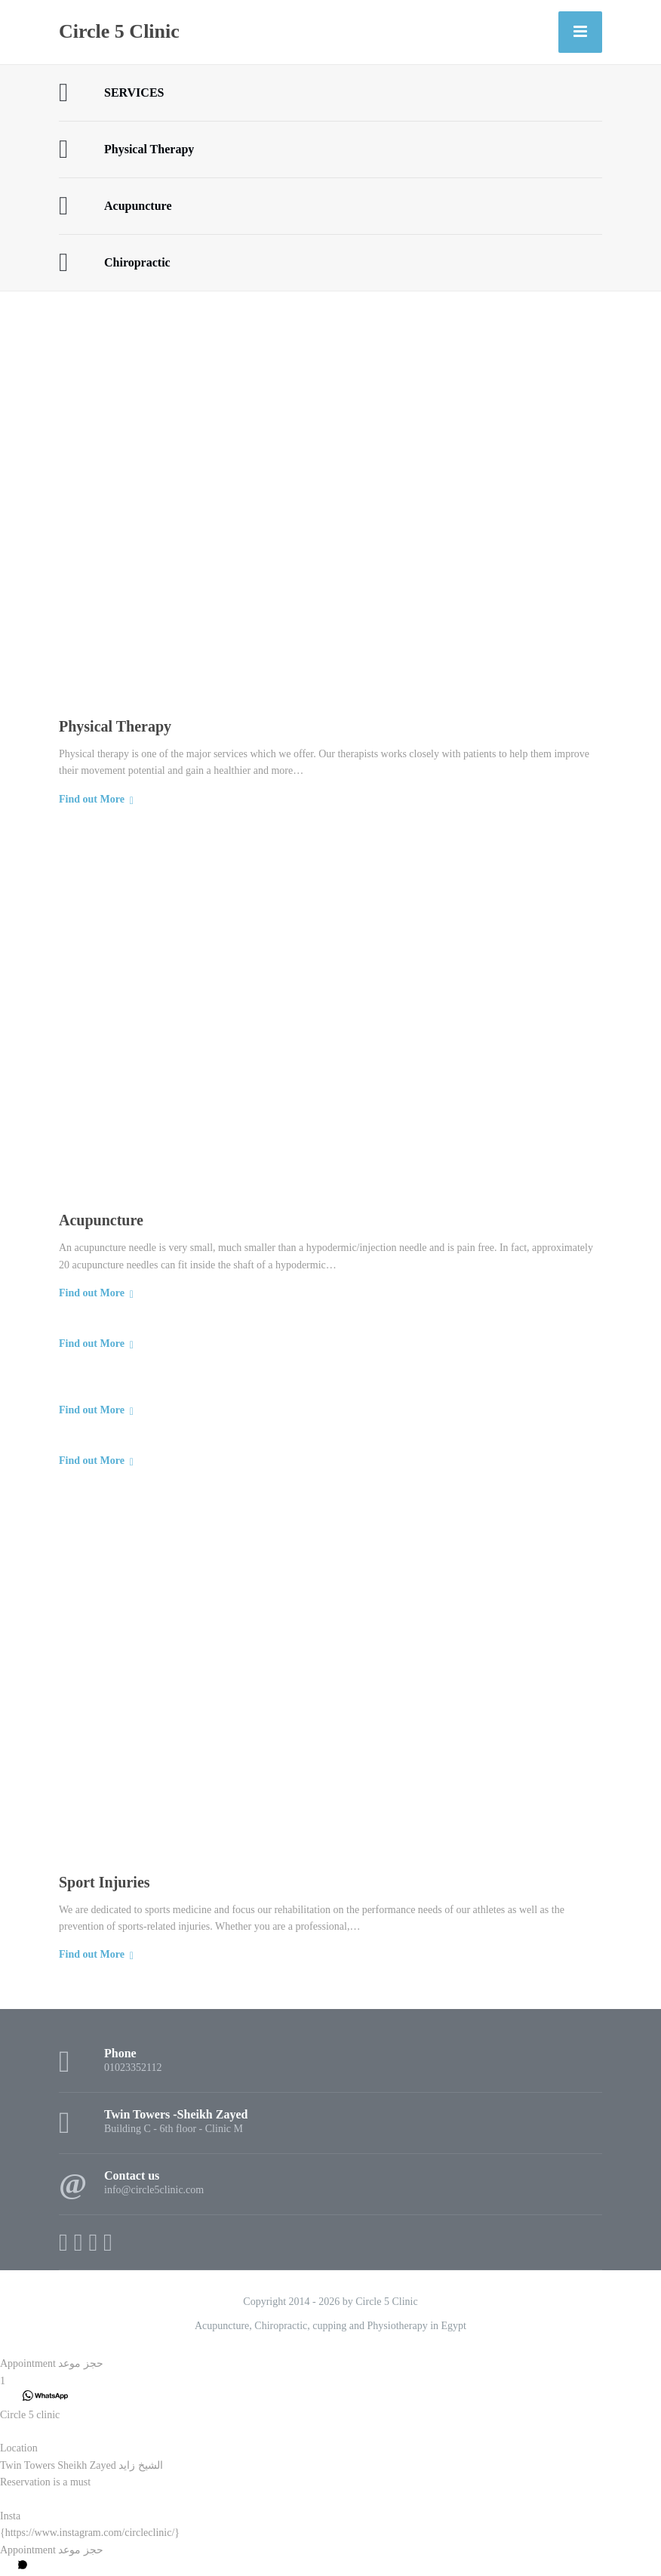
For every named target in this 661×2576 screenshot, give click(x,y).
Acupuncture (101, 1220)
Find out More (92, 799)
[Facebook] (63, 2242)
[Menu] (580, 32)
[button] (330, 2364)
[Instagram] (92, 2242)
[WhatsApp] (107, 2242)
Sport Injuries (104, 1882)
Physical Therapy (115, 726)
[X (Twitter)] (78, 2242)
